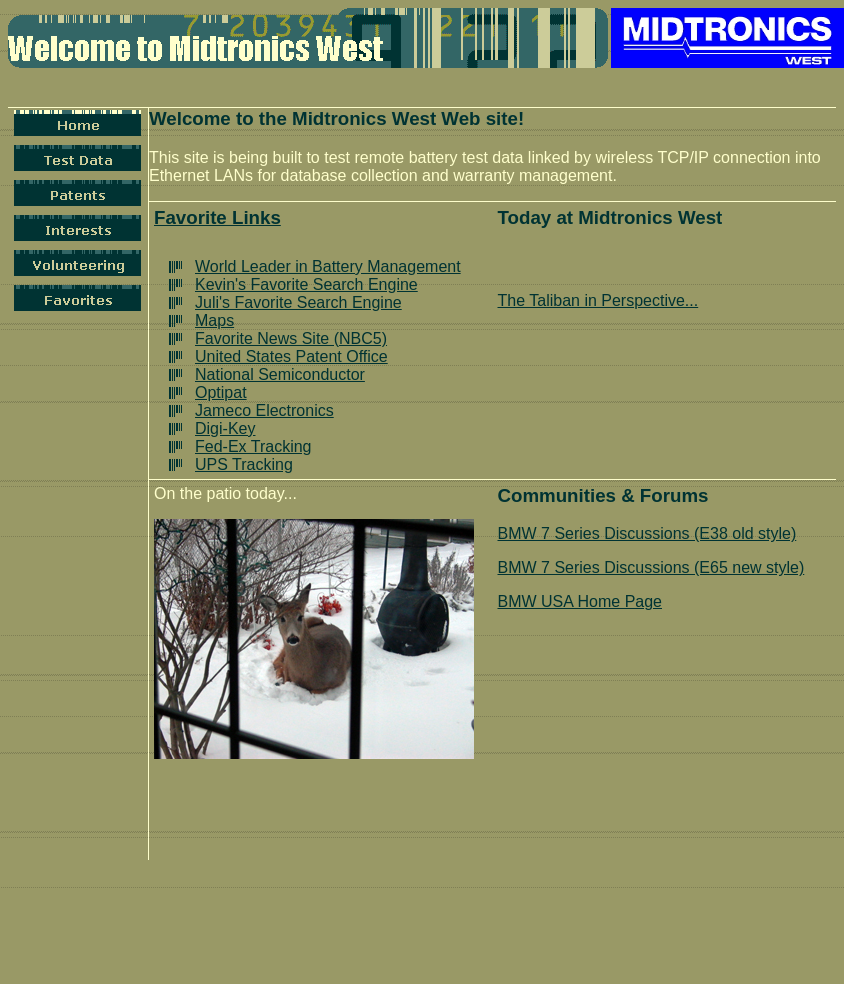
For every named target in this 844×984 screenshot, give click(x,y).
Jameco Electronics (264, 410)
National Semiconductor (280, 374)
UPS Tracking (244, 464)
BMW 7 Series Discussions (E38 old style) (647, 533)
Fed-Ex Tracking (253, 446)
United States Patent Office (291, 356)
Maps (214, 320)
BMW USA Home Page (580, 601)
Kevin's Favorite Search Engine (306, 284)
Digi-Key (225, 428)
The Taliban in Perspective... (598, 300)
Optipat (221, 392)
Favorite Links (217, 217)
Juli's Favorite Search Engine (298, 302)
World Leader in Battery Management (328, 266)
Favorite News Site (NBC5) (291, 338)
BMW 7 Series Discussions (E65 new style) (651, 567)
